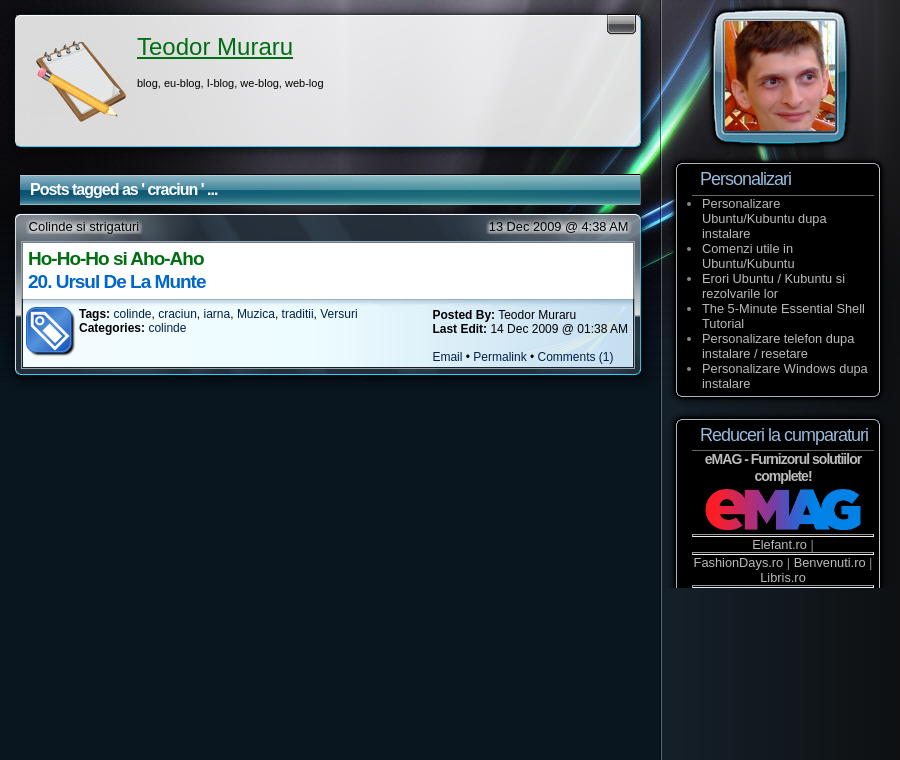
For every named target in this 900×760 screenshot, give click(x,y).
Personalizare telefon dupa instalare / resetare (778, 346)
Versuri (338, 314)
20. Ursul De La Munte (117, 281)
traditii (298, 314)
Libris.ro (783, 577)
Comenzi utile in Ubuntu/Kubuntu (748, 256)
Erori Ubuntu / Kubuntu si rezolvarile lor (773, 286)
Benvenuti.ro (830, 562)
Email (447, 357)
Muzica (256, 314)
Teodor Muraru (215, 46)
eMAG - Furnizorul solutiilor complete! (783, 467)
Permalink (499, 357)
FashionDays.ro (739, 562)
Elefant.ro (779, 544)
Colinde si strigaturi (84, 226)
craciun (177, 314)
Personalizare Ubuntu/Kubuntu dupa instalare (764, 218)
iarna (217, 314)
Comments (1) (576, 357)
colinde (132, 314)
